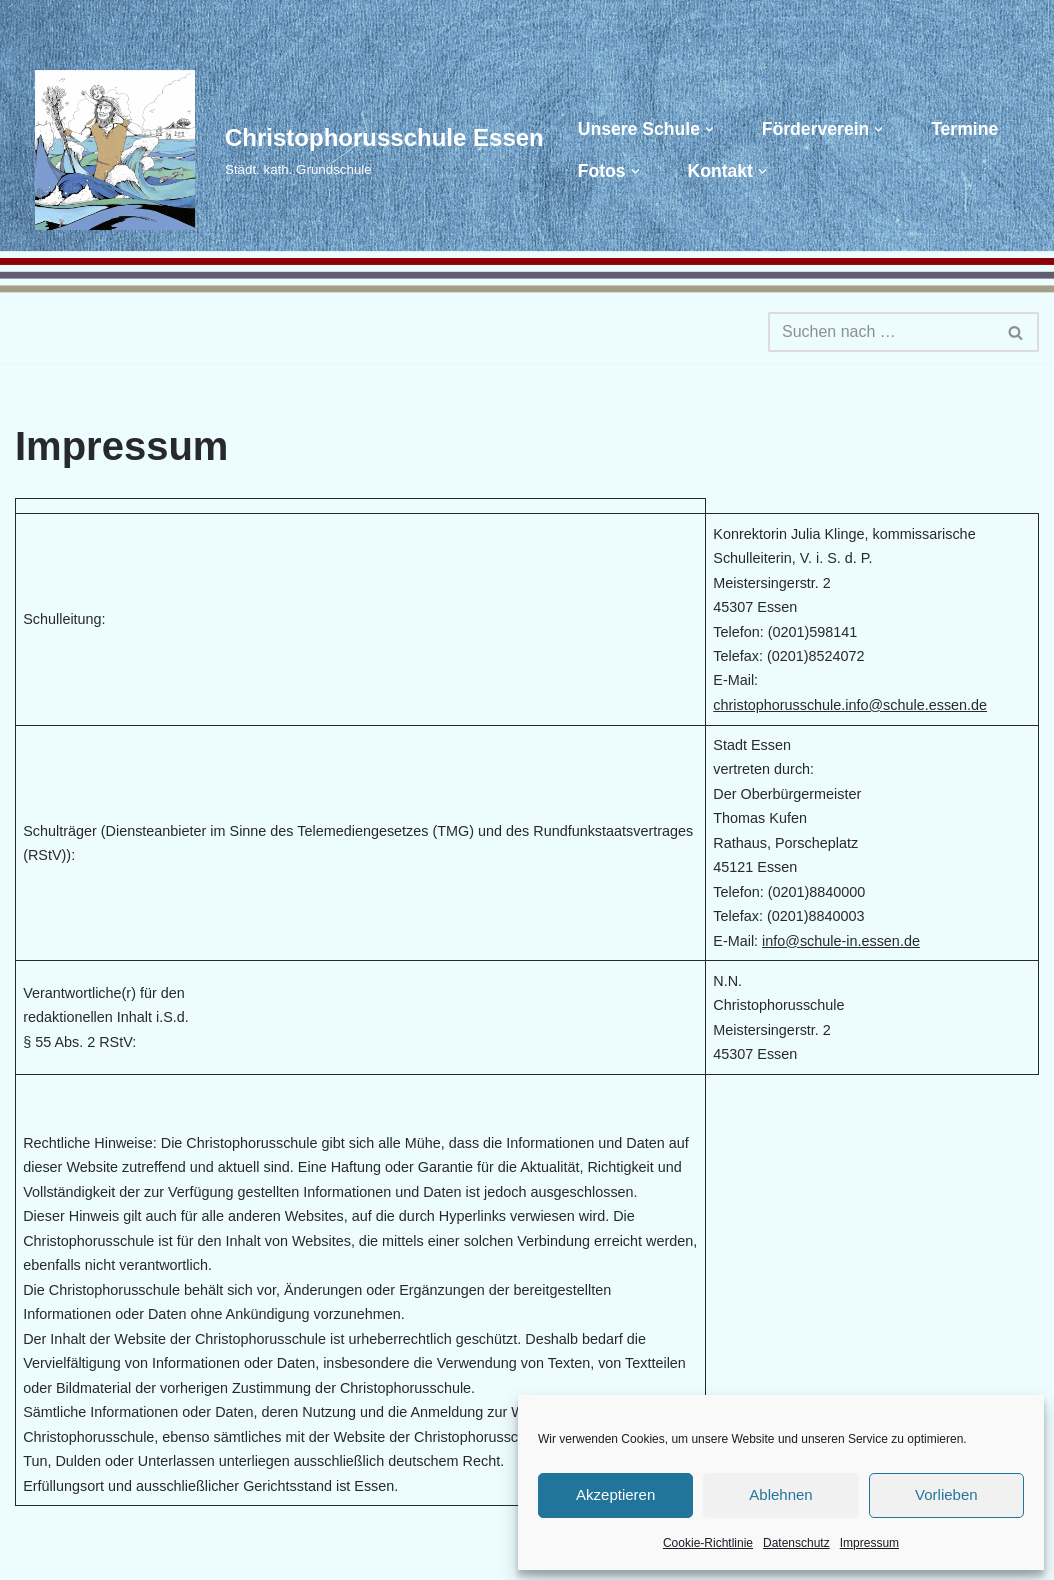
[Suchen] (881, 332)
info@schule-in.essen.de (841, 941)
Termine (964, 129)
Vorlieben (946, 1494)
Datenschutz (796, 1543)
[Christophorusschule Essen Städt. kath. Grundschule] (279, 150)
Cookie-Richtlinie (708, 1543)
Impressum (869, 1543)
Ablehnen (780, 1494)
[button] (709, 129)
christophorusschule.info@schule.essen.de (850, 705)
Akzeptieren (615, 1494)
